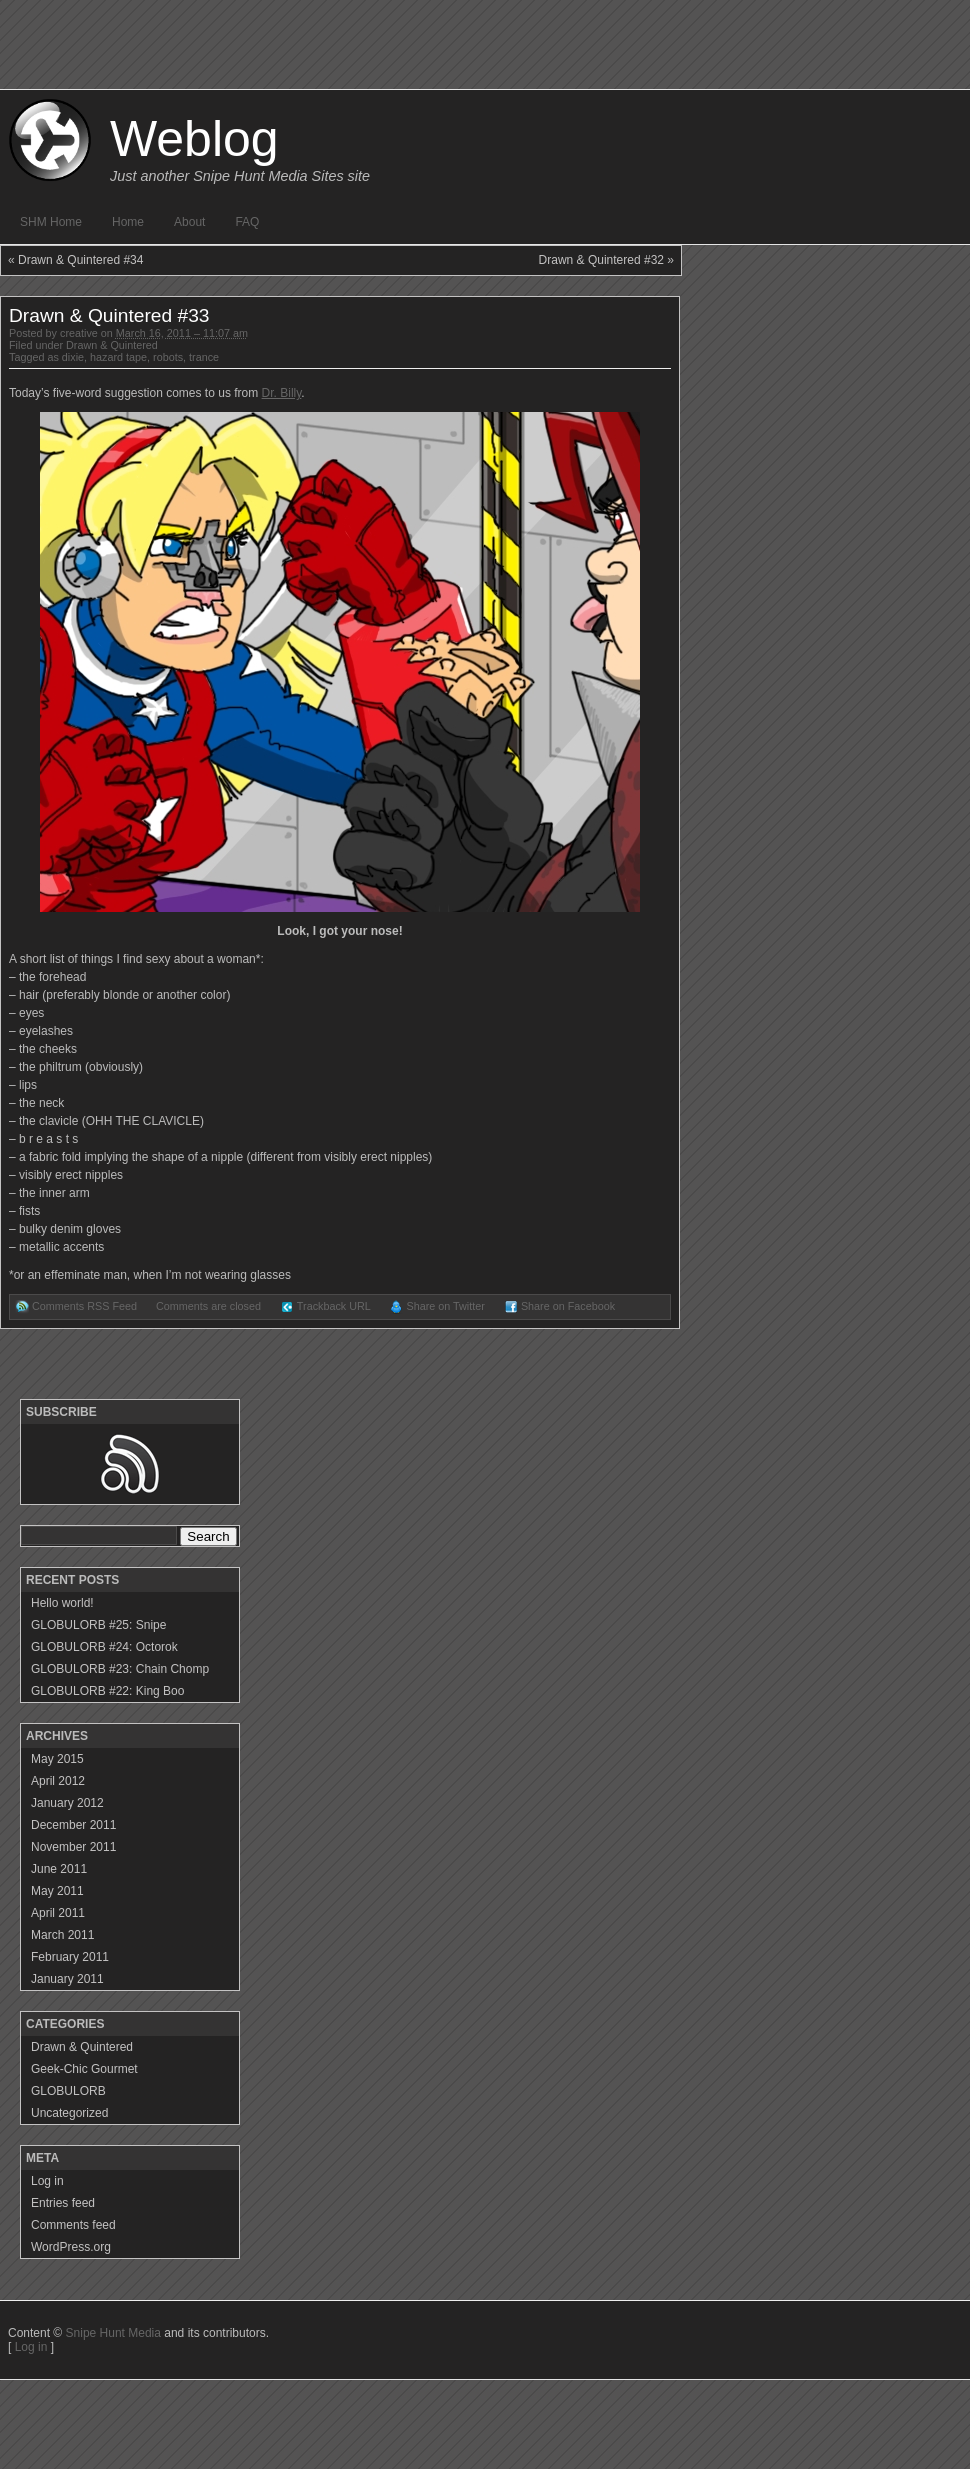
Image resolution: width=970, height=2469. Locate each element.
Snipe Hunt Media (113, 2333)
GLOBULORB (68, 2091)
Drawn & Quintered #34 (80, 260)
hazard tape (118, 357)
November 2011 (73, 1847)
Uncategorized (69, 2113)
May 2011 (57, 1891)
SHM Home (51, 222)
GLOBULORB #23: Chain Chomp (120, 1669)
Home (128, 222)
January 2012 (67, 1803)
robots (168, 357)
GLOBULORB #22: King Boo (107, 1691)
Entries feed (63, 2203)
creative (79, 333)
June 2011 (59, 1869)
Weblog (194, 139)
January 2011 (67, 1979)
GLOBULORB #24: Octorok (104, 1647)
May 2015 (57, 1759)
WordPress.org (71, 2247)
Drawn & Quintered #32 (601, 260)
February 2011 (70, 1957)
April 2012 (58, 1781)
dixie (73, 357)
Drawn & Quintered (112, 345)
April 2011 (58, 1913)
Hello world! (62, 1603)
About (189, 222)
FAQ (247, 222)
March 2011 (62, 1935)
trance (204, 357)
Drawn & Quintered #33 (109, 315)
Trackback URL (334, 1306)
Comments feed (73, 2225)
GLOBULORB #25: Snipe (98, 1625)
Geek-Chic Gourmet (84, 2069)
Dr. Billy (282, 393)
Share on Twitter (445, 1306)
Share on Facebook (568, 1306)
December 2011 (73, 1825)
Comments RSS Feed (84, 1306)
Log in (47, 2181)
